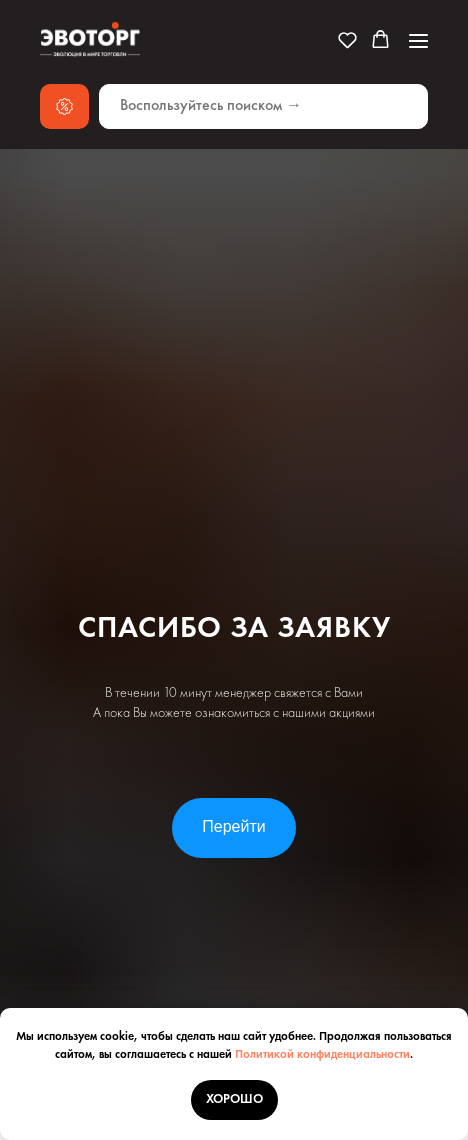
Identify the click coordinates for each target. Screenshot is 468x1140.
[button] (347, 39)
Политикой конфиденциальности (322, 1055)
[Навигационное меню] (418, 40)
